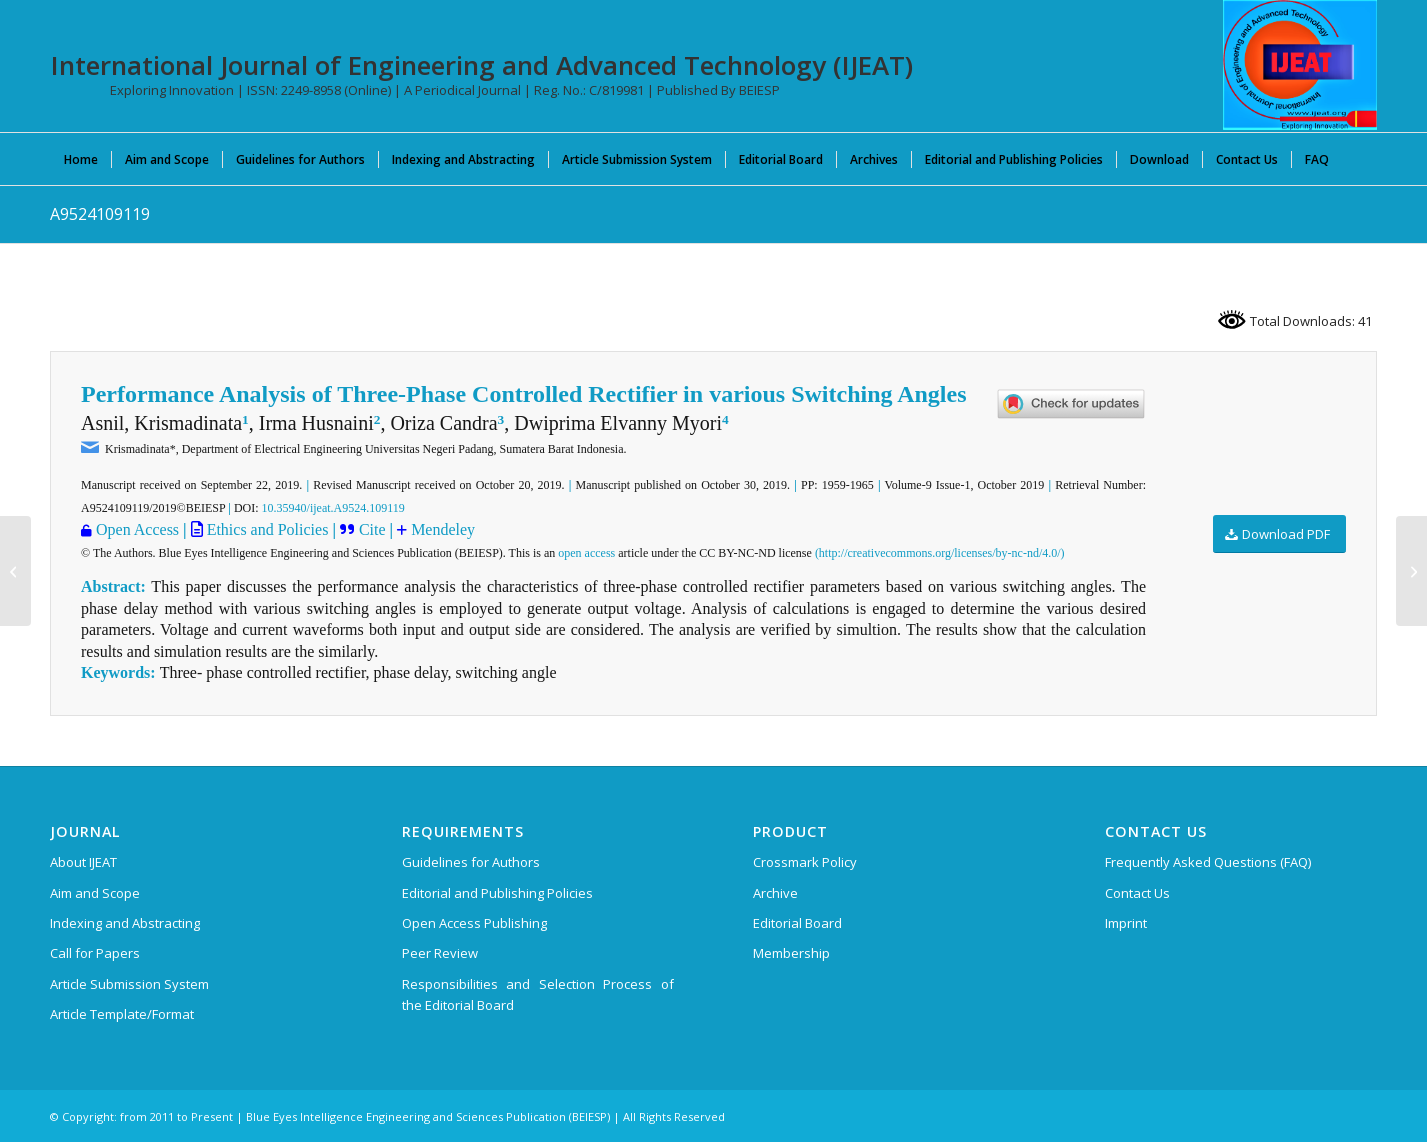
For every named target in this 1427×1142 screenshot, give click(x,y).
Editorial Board (797, 923)
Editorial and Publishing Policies (497, 893)
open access (586, 553)
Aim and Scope (95, 893)
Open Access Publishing (474, 923)
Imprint (1126, 923)
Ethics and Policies (266, 529)
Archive (775, 893)
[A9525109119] (1411, 571)
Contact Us (1137, 893)
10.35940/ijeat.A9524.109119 (333, 508)
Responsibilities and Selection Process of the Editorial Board (538, 994)
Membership (791, 953)
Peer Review (440, 953)
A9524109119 (100, 214)
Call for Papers (95, 953)
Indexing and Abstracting (125, 923)
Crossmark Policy (805, 862)
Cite (374, 529)
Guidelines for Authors (471, 862)
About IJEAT (83, 862)
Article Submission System (129, 984)
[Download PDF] (1279, 534)
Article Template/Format (122, 1014)
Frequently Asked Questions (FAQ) (1208, 862)
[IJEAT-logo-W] (1300, 65)
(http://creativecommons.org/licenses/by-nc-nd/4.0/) (940, 553)
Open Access (137, 529)
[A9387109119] (15, 571)
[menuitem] (81, 159)
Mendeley (443, 529)
